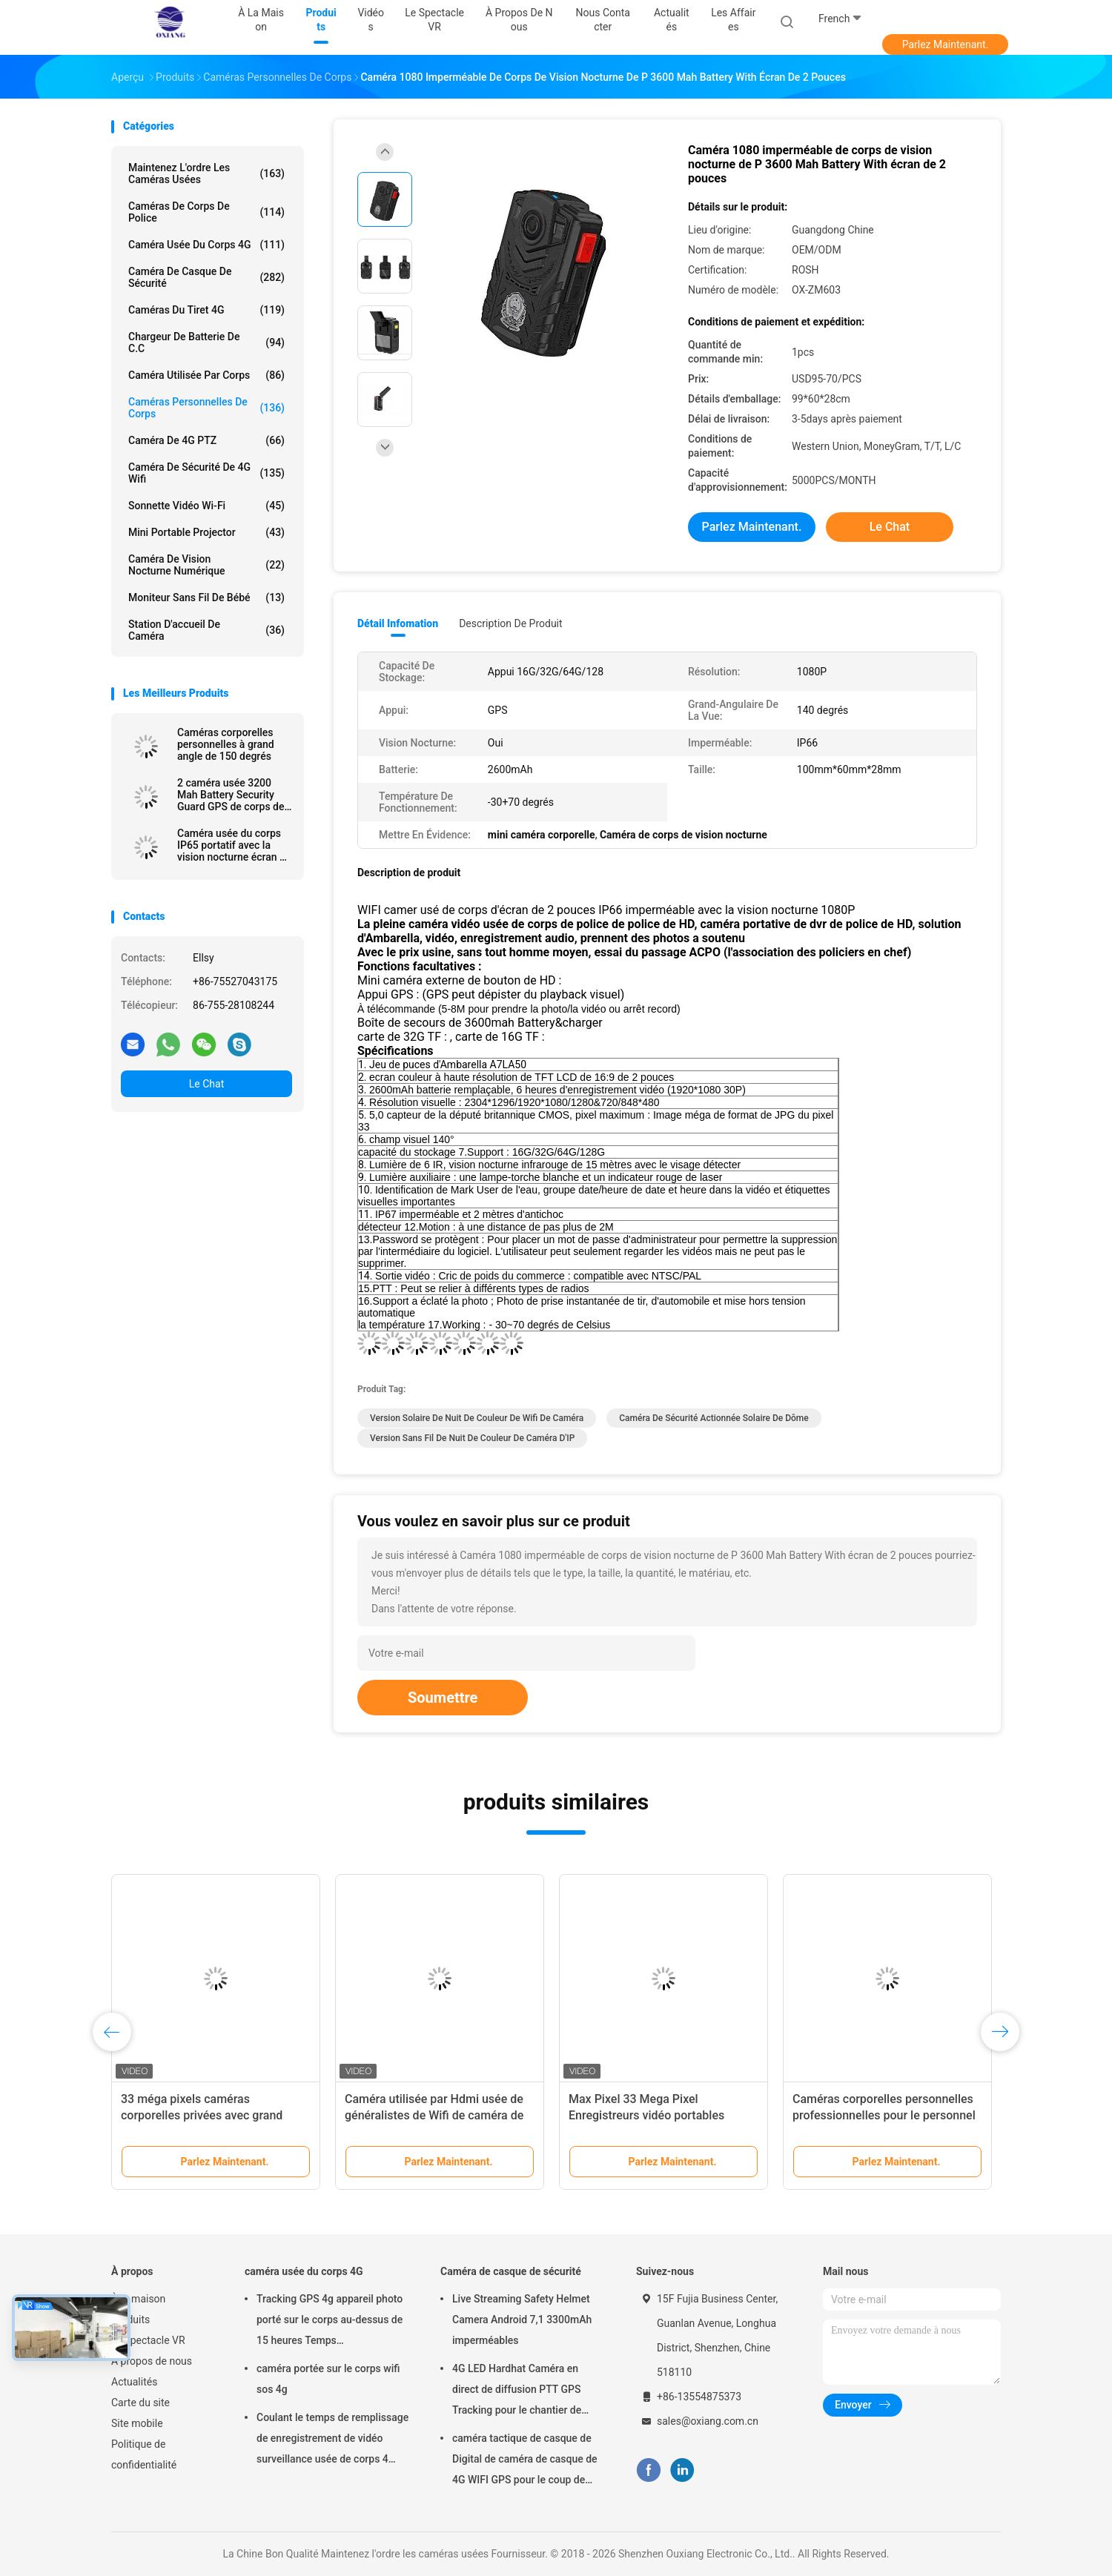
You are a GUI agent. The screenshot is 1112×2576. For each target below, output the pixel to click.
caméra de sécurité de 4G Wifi (206, 473)
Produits (130, 2319)
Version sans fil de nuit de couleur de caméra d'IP (472, 1438)
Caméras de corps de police (206, 212)
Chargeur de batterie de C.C (206, 342)
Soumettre (442, 1697)
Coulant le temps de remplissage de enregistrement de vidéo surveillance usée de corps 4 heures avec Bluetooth (332, 2440)
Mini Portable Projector (206, 532)
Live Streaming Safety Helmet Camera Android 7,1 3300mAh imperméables (522, 2319)
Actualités (134, 2382)
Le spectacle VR (148, 2340)
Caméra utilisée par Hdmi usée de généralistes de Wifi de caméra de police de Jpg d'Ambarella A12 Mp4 (438, 2115)
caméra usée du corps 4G (206, 244)
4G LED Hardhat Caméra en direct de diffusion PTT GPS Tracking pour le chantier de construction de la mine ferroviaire (516, 2391)
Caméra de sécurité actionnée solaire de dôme (714, 1418)
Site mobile (137, 2423)
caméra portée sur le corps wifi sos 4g (328, 2379)
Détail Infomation (397, 623)
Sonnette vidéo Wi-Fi (206, 505)
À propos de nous (151, 2361)
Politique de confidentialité (143, 2454)
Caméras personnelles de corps (206, 408)
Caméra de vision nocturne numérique (206, 565)
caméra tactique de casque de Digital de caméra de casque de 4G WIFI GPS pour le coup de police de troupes (525, 2461)
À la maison (138, 2299)
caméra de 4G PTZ (206, 440)
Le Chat (206, 1084)
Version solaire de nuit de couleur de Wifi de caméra (476, 1418)
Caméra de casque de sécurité (206, 277)
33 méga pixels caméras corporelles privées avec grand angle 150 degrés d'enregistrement (213, 2115)
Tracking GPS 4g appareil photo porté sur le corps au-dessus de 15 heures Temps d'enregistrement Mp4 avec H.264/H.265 (330, 2322)
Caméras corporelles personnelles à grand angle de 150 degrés (225, 744)
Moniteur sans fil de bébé (206, 597)
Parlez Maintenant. (945, 44)
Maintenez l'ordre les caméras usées (206, 173)
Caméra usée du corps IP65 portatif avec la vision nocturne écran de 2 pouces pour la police (234, 845)
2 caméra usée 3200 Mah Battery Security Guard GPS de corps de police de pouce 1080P (231, 794)
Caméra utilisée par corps (206, 375)
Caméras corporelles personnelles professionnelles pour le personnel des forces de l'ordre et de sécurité (884, 2115)
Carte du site (140, 2402)
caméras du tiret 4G (206, 309)
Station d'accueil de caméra (206, 630)
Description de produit (510, 623)
